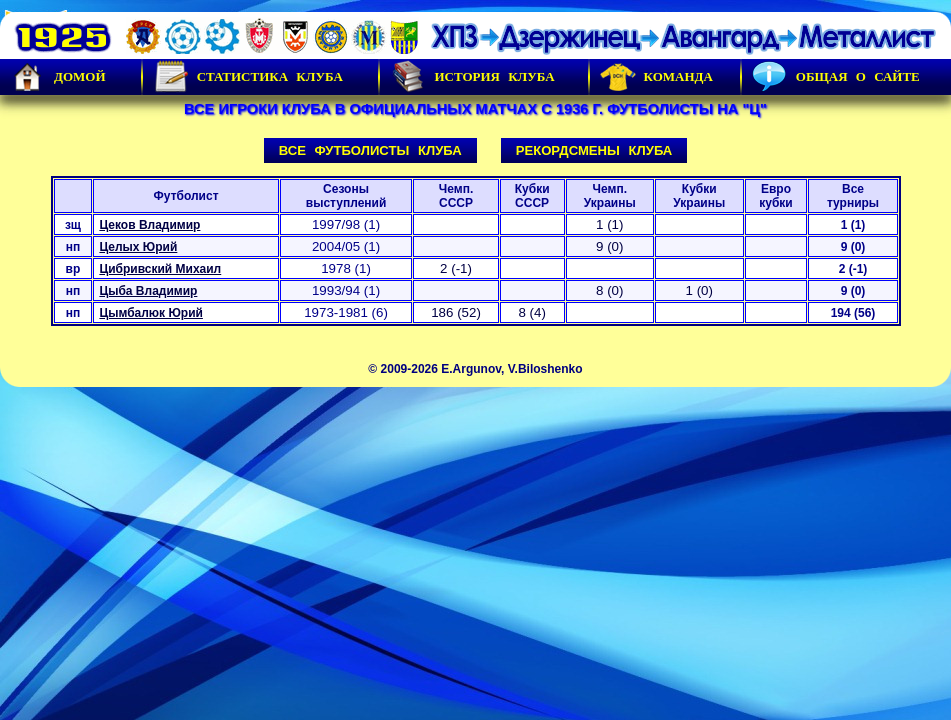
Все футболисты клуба (370, 150)
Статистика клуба (248, 77)
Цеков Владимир (149, 225)
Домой (58, 77)
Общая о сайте (836, 77)
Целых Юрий (138, 247)
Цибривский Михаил (160, 269)
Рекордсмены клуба (594, 150)
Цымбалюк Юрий (151, 313)
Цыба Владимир (148, 291)
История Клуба (472, 77)
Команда (656, 77)
